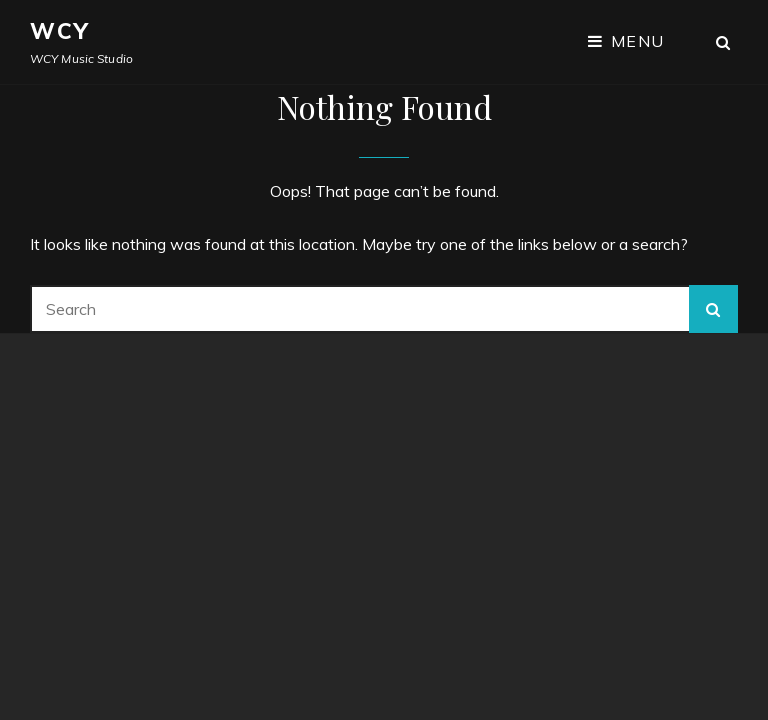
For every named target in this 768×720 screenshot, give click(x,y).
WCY (60, 31)
